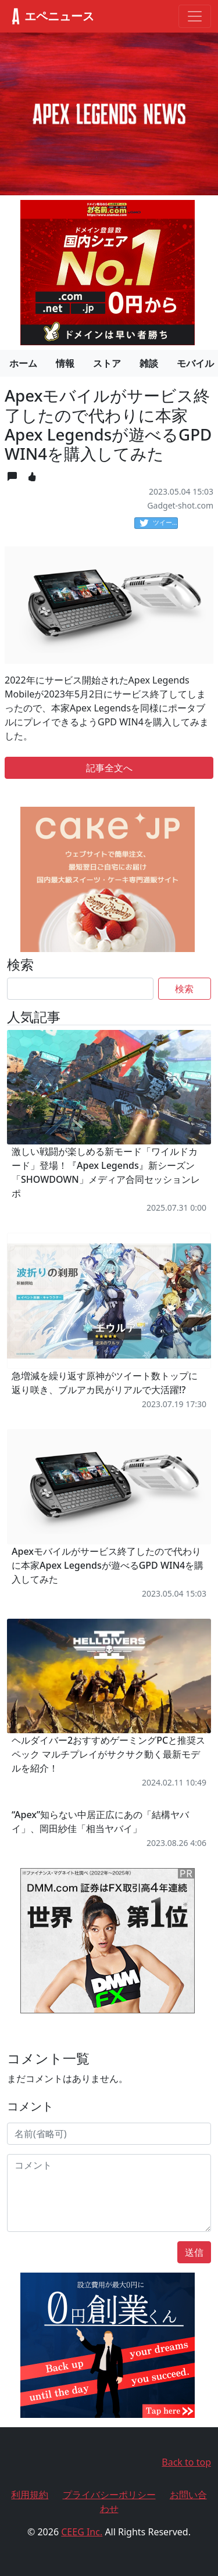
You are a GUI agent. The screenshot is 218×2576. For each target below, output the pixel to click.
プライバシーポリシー (109, 2494)
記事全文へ (109, 767)
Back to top (186, 2462)
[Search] (80, 989)
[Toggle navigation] (194, 16)
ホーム (23, 363)
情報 (65, 363)
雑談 (149, 363)
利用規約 (29, 2494)
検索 (184, 988)
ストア (107, 363)
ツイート (159, 523)
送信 (194, 2252)
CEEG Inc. (81, 2531)
